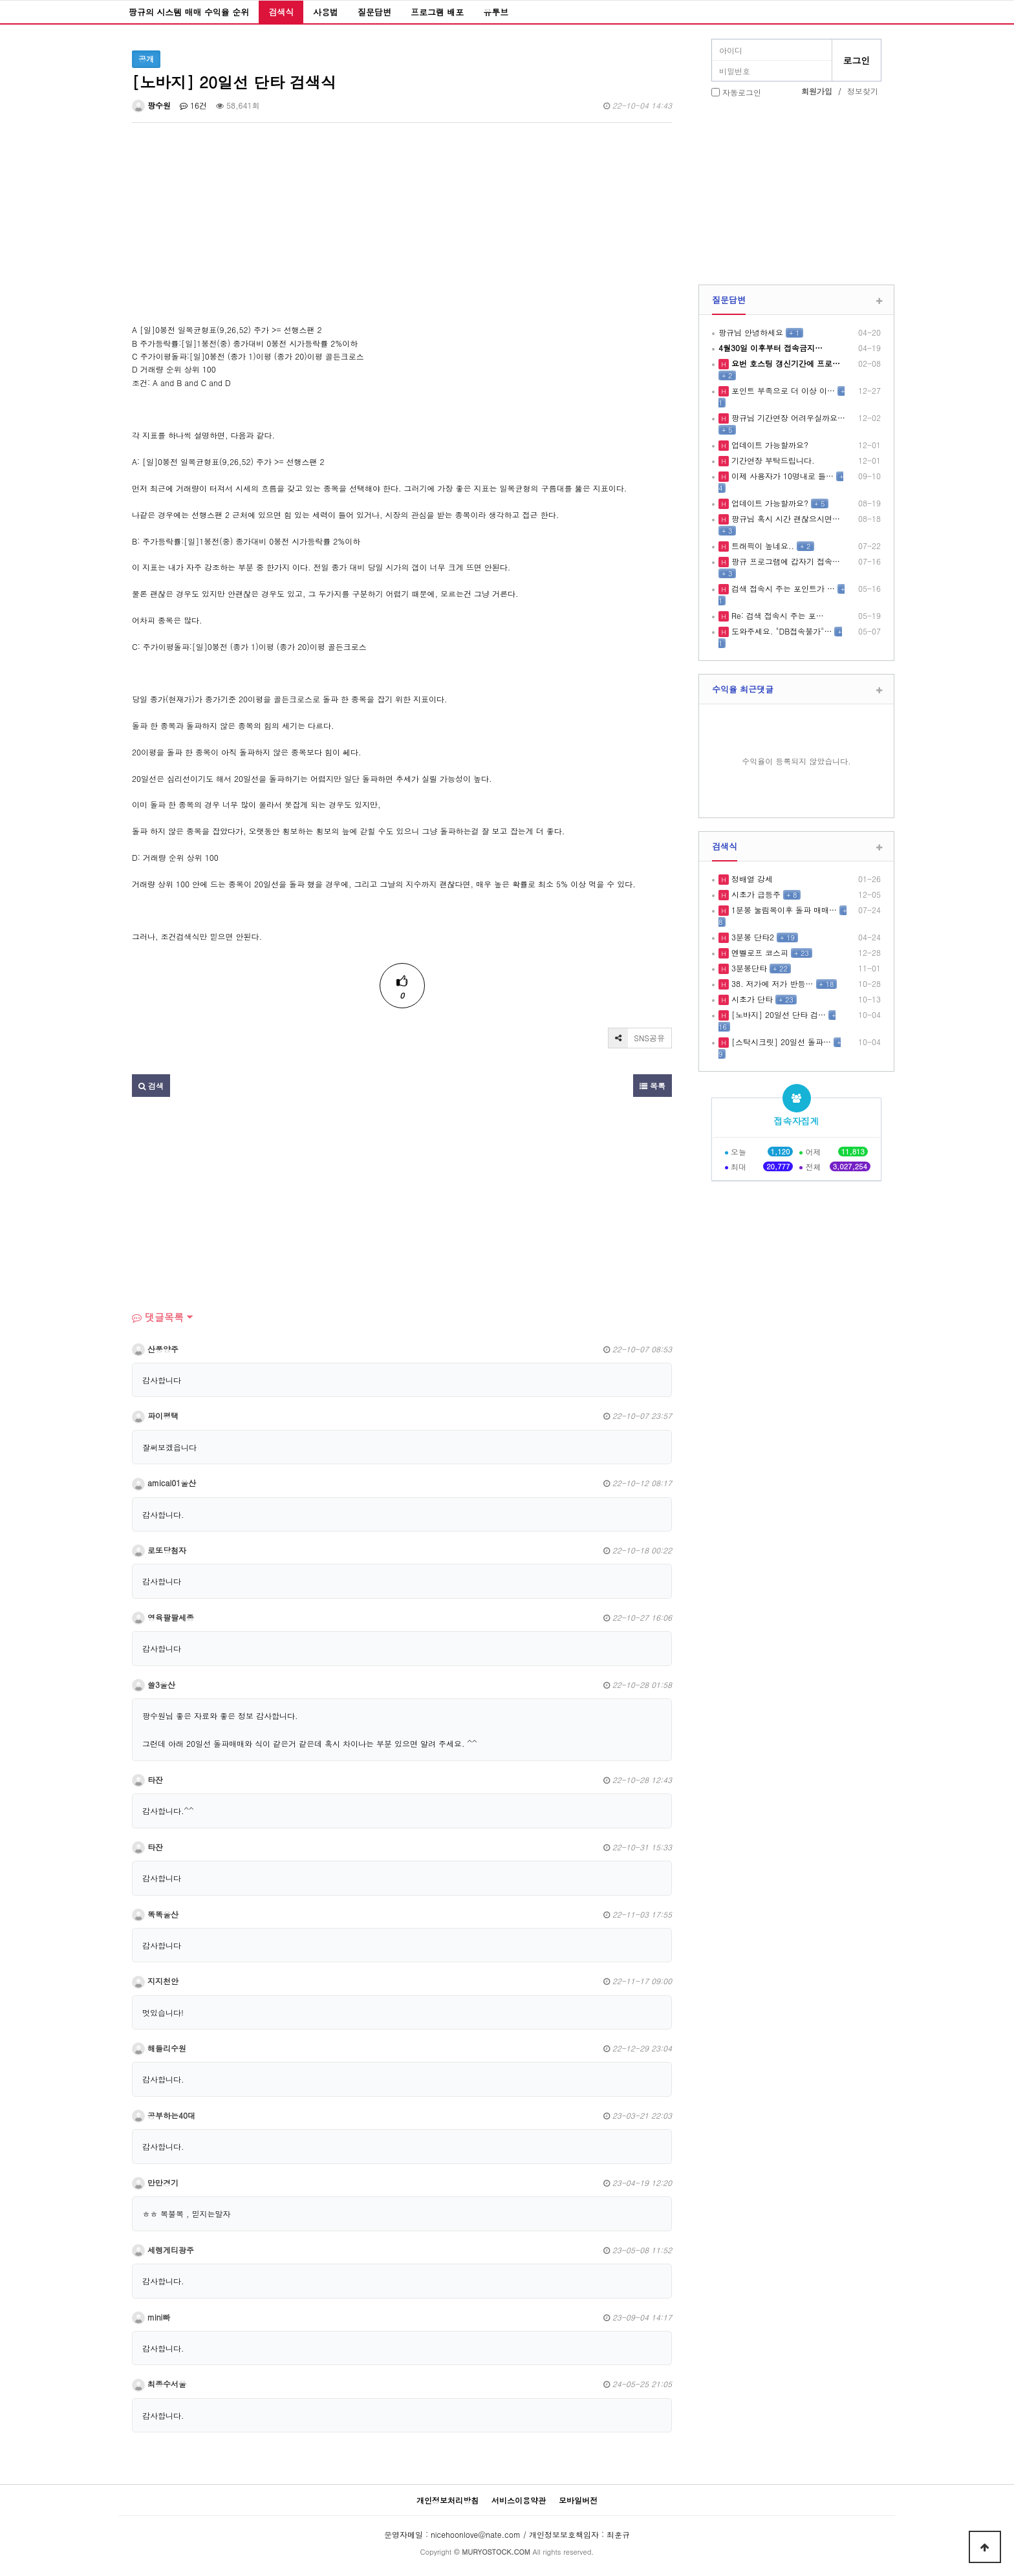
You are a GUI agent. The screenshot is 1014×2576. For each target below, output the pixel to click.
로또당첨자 (159, 1549)
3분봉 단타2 (751, 936)
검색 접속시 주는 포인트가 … (782, 588)
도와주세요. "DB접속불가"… (780, 630)
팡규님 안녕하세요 (750, 332)
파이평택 (155, 1415)
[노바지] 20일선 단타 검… (777, 1014)
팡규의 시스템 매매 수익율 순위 (189, 12)
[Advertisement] (402, 232)
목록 (652, 1085)
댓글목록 (158, 1317)
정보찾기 (862, 90)
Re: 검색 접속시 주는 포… (776, 615)
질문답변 (374, 12)
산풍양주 (155, 1348)
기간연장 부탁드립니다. (772, 460)
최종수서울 (159, 2383)
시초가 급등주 (755, 894)
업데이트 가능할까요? (768, 444)
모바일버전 (578, 2500)
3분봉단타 (748, 967)
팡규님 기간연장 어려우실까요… (787, 417)
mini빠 (151, 2316)
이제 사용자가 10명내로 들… (781, 475)
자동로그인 (741, 92)
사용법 (325, 12)
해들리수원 (159, 2047)
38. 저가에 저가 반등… (771, 983)
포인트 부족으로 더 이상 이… (782, 390)
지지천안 (155, 1980)
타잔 (147, 1779)
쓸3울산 (153, 1684)
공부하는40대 (163, 2115)
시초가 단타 (751, 998)
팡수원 (151, 105)
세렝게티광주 (163, 2249)
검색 (151, 1085)
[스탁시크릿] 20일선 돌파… (780, 1041)
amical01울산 (164, 1482)
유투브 (495, 12)
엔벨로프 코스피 (758, 952)
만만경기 (155, 2182)
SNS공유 (637, 1038)
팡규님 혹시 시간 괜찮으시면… (784, 518)
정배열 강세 (751, 878)
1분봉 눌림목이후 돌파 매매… (783, 909)
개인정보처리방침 (447, 2500)
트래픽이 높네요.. (761, 545)
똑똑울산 (155, 1914)
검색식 (281, 12)
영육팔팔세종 (163, 1617)
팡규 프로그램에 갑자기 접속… (784, 561)
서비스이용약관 (518, 2500)
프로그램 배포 (437, 12)
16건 (193, 105)
